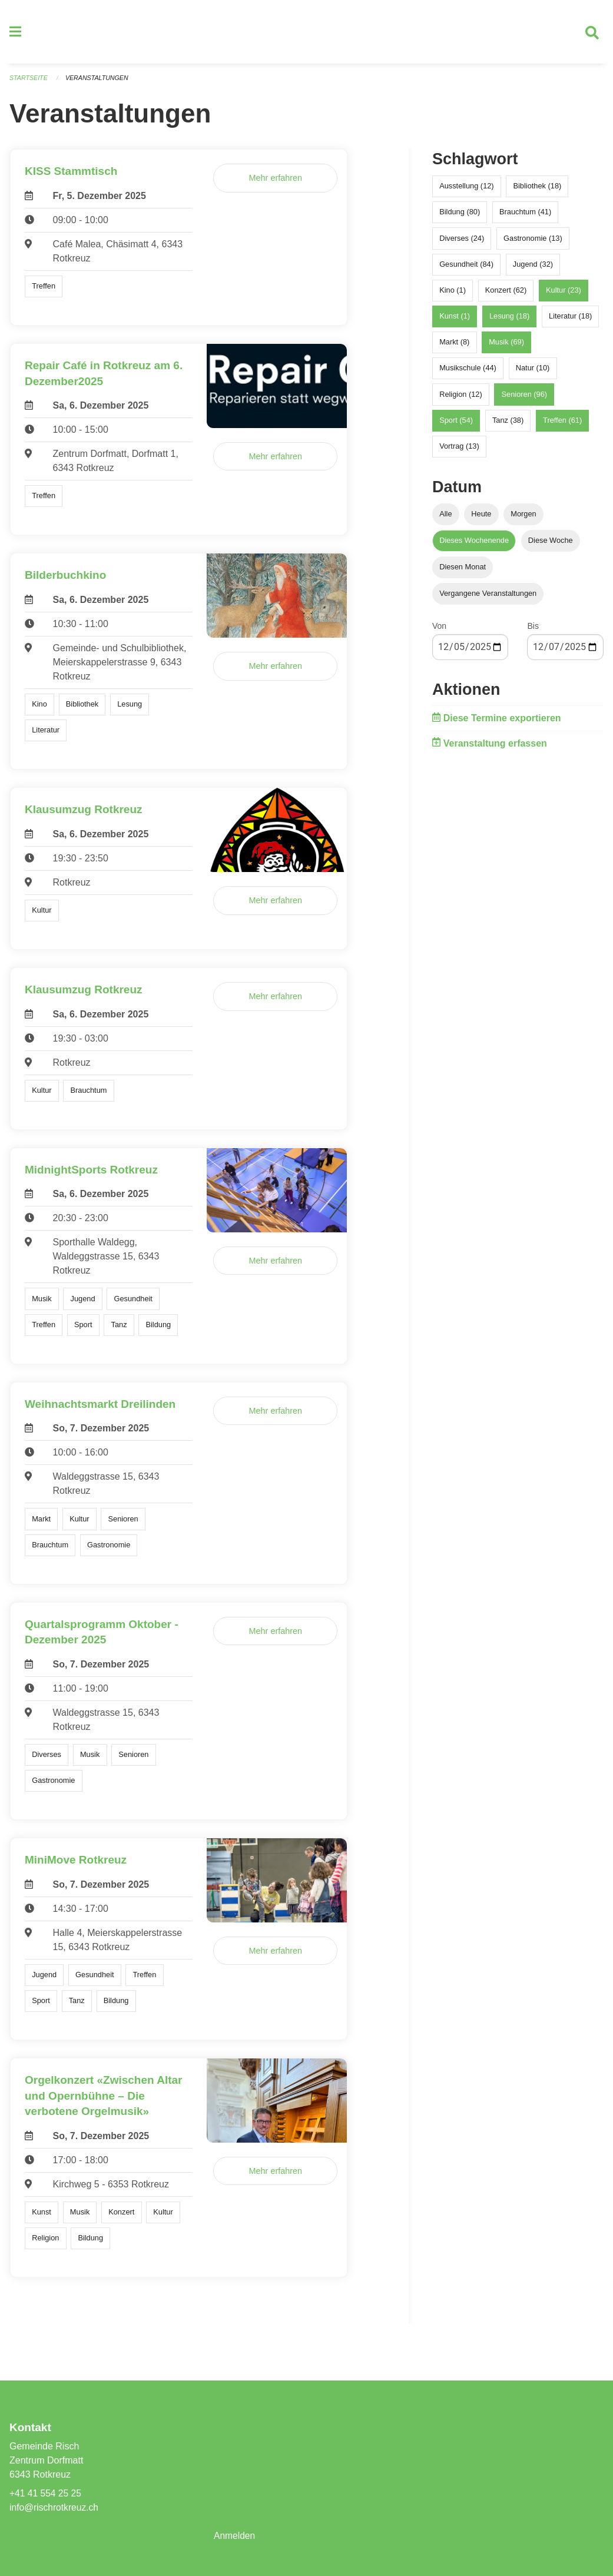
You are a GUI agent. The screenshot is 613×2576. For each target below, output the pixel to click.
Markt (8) (454, 346)
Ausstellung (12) (466, 190)
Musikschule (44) (467, 372)
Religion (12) (460, 398)
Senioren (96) (525, 398)
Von (439, 630)
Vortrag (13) (459, 450)
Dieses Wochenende (474, 545)
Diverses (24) (461, 242)
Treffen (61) (562, 424)
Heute (481, 518)
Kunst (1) (454, 320)
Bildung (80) (459, 216)
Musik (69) (506, 346)
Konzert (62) (505, 294)
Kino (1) (452, 294)
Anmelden (235, 2536)
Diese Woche (550, 545)
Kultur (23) (563, 294)
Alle (445, 518)
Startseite (29, 82)
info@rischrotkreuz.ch (55, 2507)
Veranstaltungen (99, 82)
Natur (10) (533, 372)
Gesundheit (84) (466, 268)
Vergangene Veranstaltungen (487, 598)
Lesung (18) (509, 320)
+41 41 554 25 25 (46, 2493)
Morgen (523, 518)
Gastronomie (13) (532, 242)
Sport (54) (456, 424)
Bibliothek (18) (537, 190)
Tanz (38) (507, 424)
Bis (532, 630)
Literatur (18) (570, 320)
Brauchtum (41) (525, 216)
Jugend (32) (533, 268)
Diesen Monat (462, 571)
